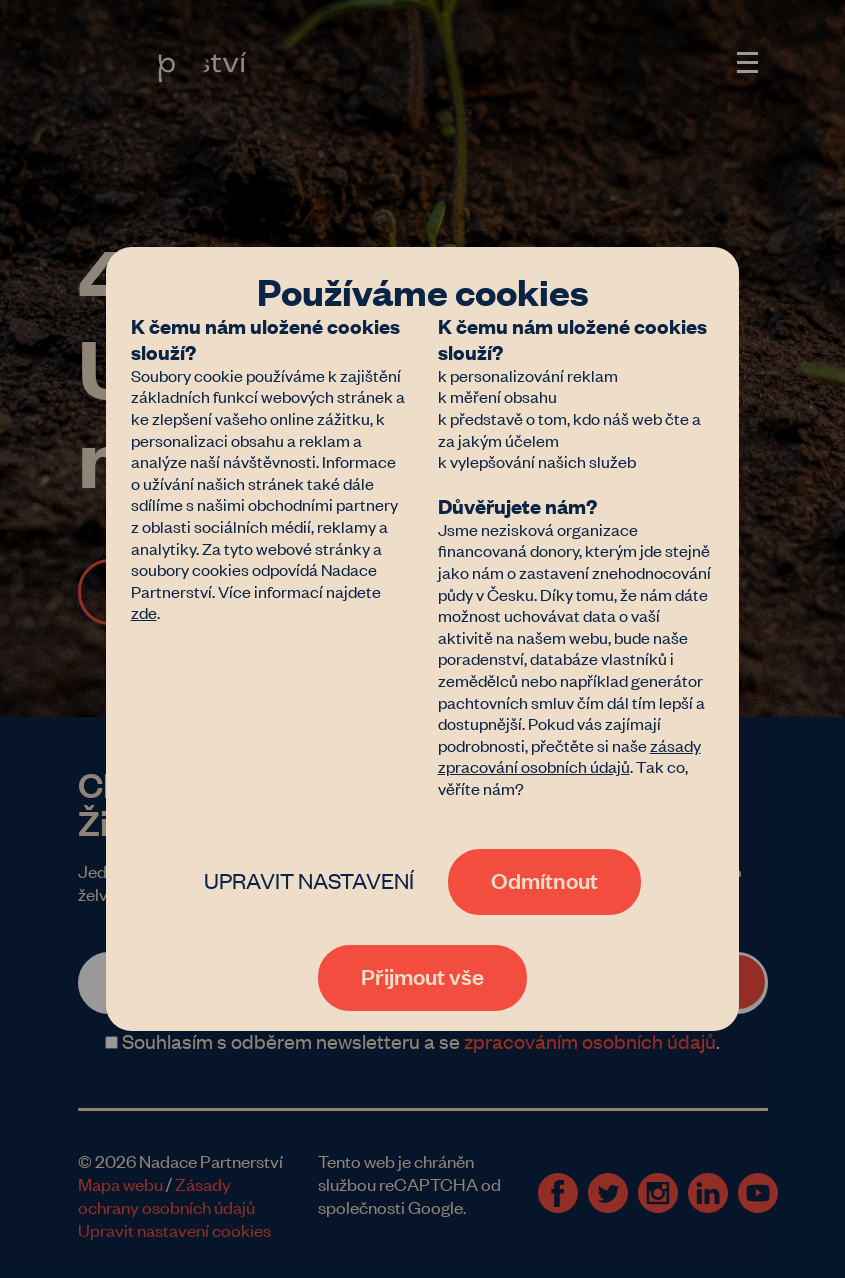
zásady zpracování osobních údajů (569, 756)
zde (144, 612)
